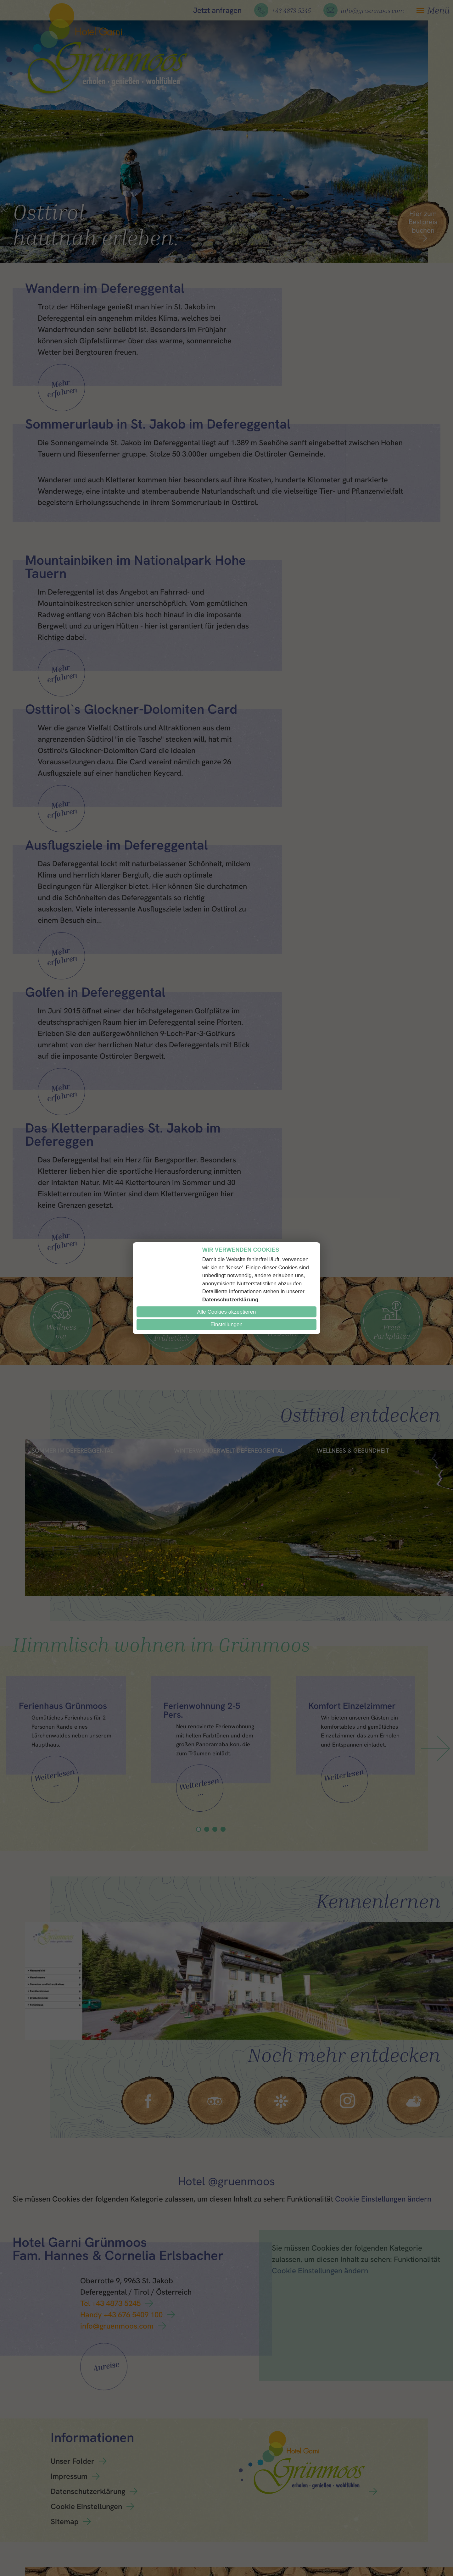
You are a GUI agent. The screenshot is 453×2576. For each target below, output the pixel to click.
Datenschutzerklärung (230, 1300)
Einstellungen (226, 1324)
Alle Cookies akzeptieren (226, 1312)
